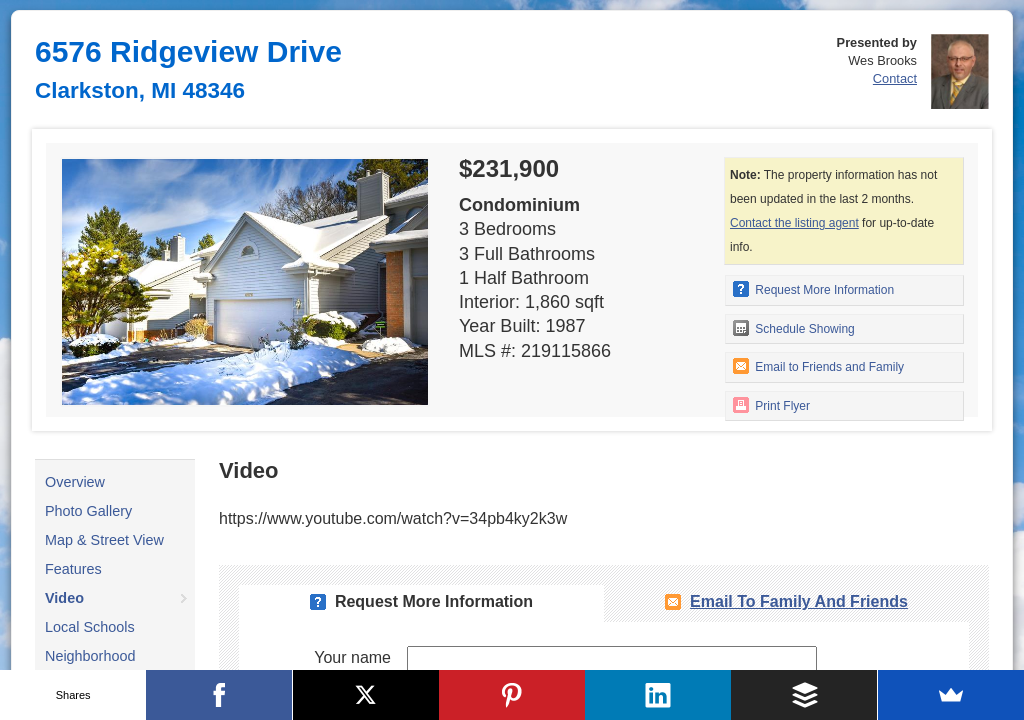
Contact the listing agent (794, 223)
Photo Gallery (88, 511)
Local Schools (90, 627)
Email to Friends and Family (818, 366)
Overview (75, 482)
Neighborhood (90, 656)
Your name (352, 657)
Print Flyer (771, 405)
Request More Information (813, 289)
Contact (895, 78)
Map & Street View (104, 540)
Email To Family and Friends (799, 601)
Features (73, 569)
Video (64, 598)
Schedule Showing (794, 328)
